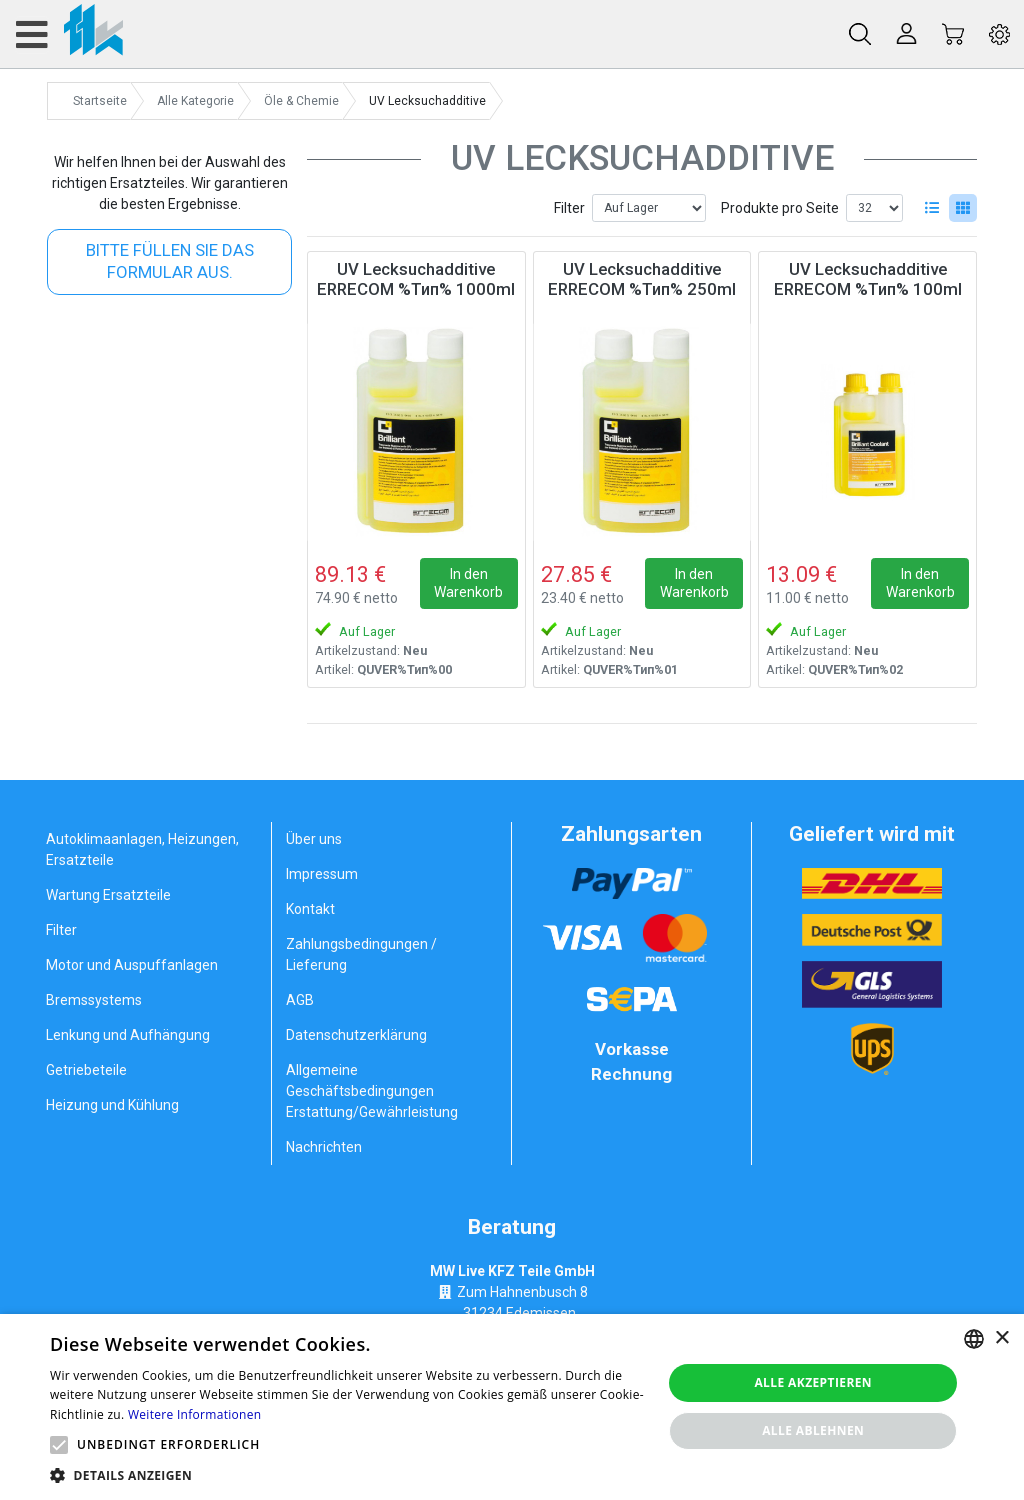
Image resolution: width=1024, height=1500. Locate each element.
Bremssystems (94, 1000)
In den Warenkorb (468, 583)
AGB (300, 1000)
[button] (59, 1445)
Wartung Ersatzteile (108, 895)
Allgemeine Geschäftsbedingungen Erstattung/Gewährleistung (372, 1091)
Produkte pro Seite (780, 208)
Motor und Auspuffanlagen (132, 965)
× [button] (1001, 1338)
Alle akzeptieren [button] (813, 1382)
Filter (569, 208)
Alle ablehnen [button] (813, 1430)
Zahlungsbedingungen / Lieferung (361, 954)
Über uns (314, 839)
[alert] (512, 1407)
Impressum (322, 874)
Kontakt (310, 909)
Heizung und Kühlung (112, 1105)
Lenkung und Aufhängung (128, 1035)
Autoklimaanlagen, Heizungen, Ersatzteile (142, 849)
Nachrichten (324, 1147)
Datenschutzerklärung (356, 1035)
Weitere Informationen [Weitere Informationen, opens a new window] (195, 1414)
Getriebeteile (86, 1070)
